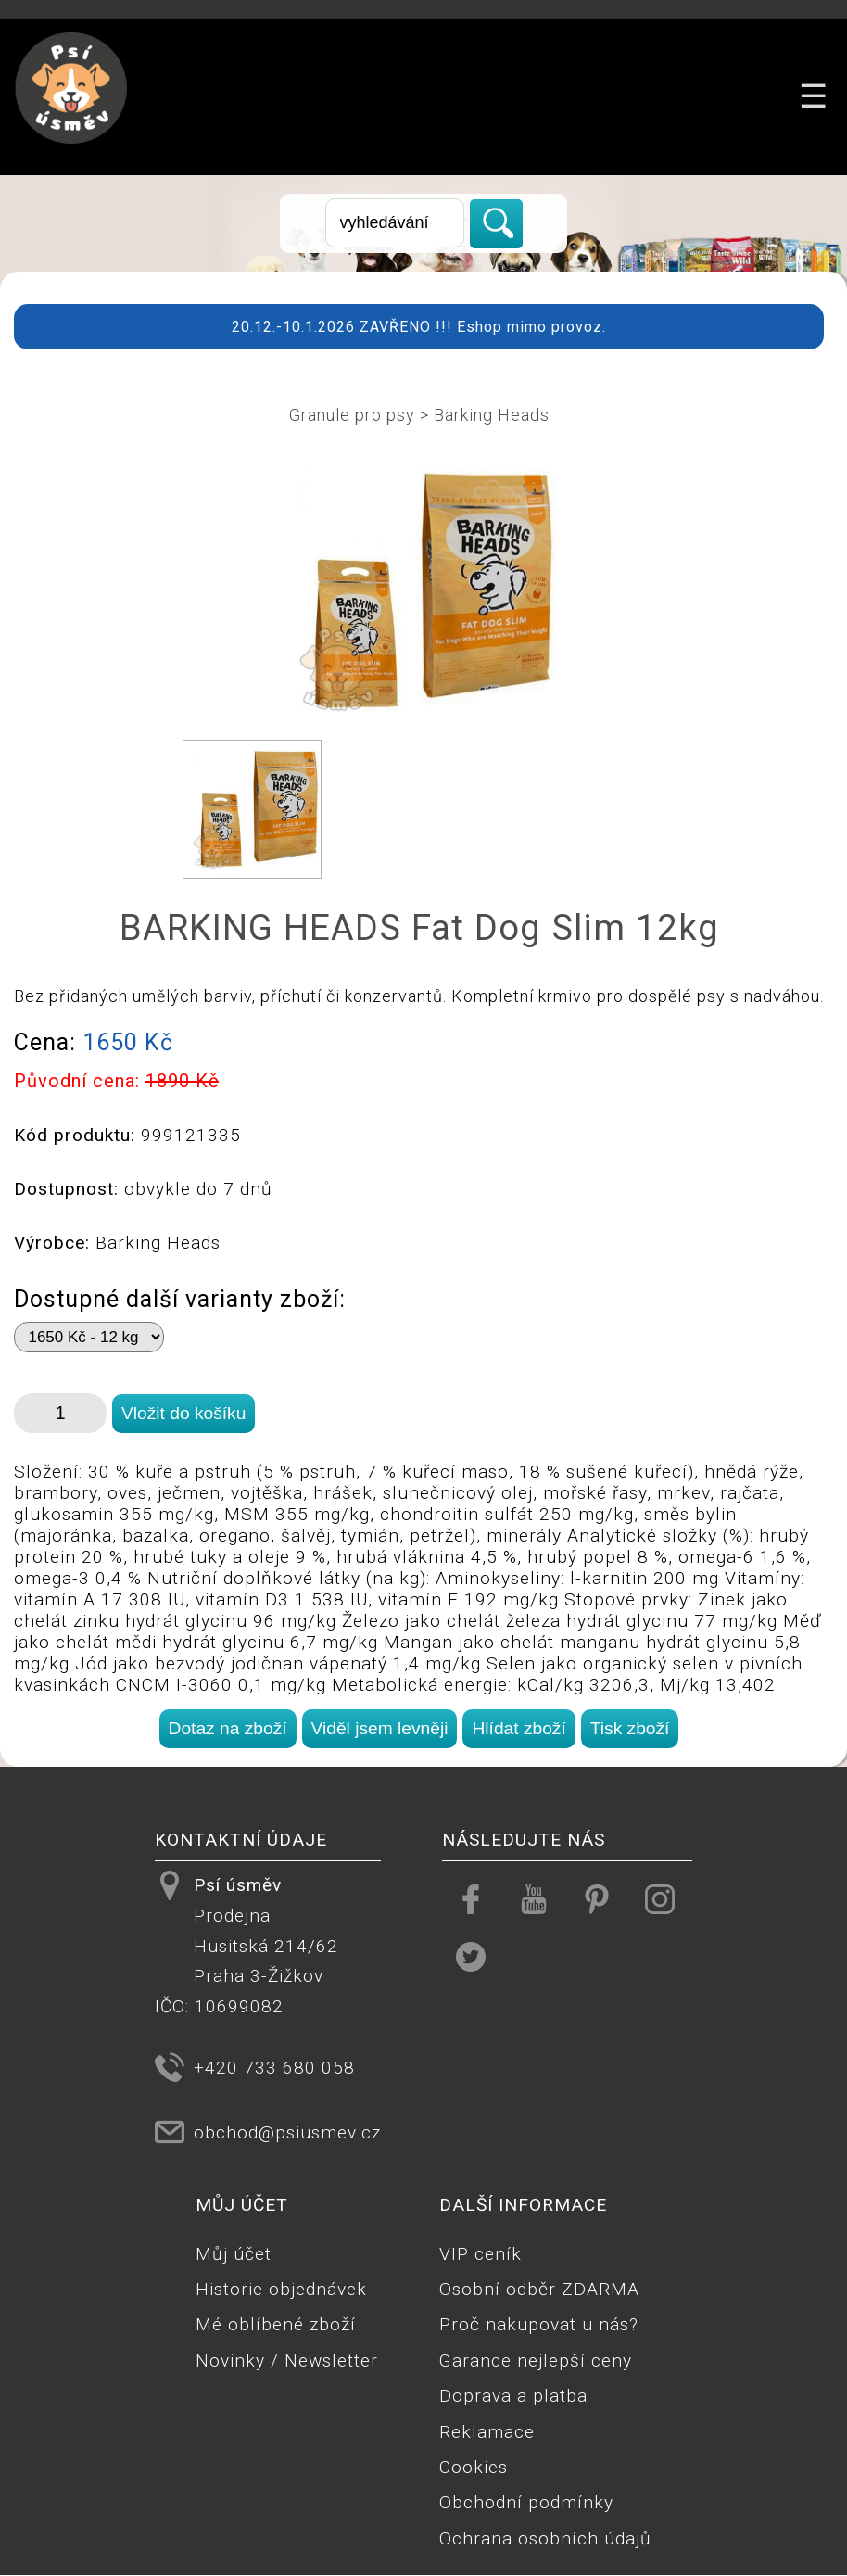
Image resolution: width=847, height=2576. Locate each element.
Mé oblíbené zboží (276, 2324)
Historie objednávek (281, 2289)
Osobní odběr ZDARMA (539, 2289)
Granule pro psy (352, 415)
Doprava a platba (513, 2395)
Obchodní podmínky (526, 2502)
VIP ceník (480, 2254)
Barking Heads (492, 415)
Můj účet (234, 2254)
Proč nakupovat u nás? (538, 2324)
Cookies (473, 2467)
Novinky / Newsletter (287, 2360)
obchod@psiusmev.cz (287, 2132)
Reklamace (487, 2432)
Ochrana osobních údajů (545, 2538)
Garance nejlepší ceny (535, 2360)
